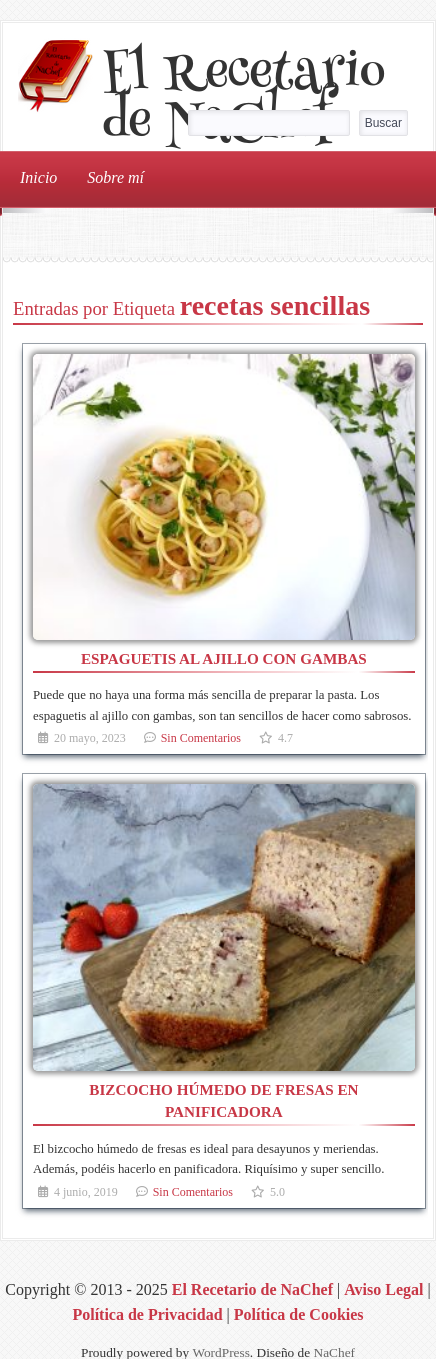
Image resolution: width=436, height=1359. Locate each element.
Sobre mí (115, 177)
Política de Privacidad (147, 1314)
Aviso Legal (383, 1289)
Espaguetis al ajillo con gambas (224, 658)
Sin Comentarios (201, 738)
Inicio (38, 177)
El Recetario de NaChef (244, 101)
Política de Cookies (299, 1314)
